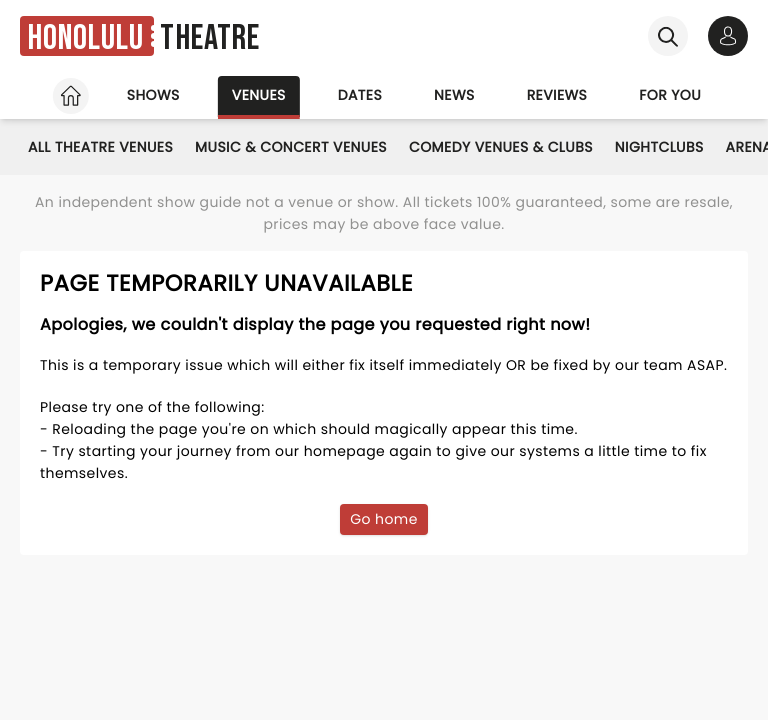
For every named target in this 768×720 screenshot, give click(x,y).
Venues (259, 95)
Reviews (557, 95)
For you (670, 95)
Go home (384, 519)
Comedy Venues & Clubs (501, 147)
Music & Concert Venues (291, 147)
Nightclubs (659, 147)
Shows (153, 95)
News (454, 95)
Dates (360, 95)
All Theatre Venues (100, 147)
